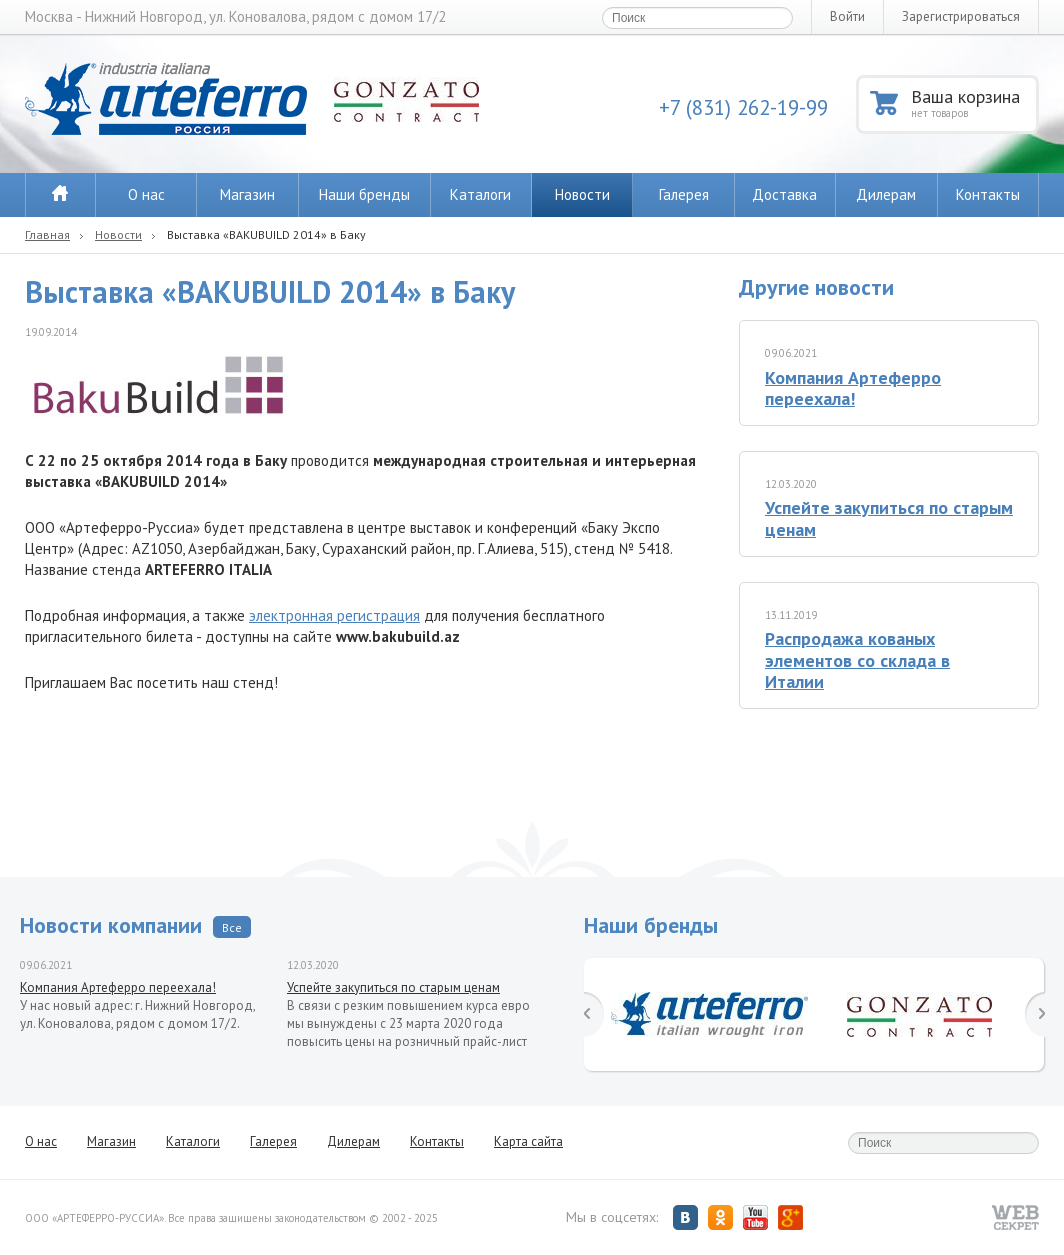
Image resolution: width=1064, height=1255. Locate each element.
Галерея (684, 194)
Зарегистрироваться (961, 16)
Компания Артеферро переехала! (853, 388)
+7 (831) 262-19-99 (743, 107)
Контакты (988, 194)
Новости (582, 194)
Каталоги (480, 194)
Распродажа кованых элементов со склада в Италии (857, 660)
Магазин (247, 194)
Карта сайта (528, 1141)
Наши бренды (364, 194)
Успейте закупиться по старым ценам (889, 518)
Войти (847, 16)
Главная (47, 234)
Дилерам (886, 194)
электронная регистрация (334, 615)
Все (232, 927)
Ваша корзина (973, 102)
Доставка (784, 194)
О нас (146, 194)
